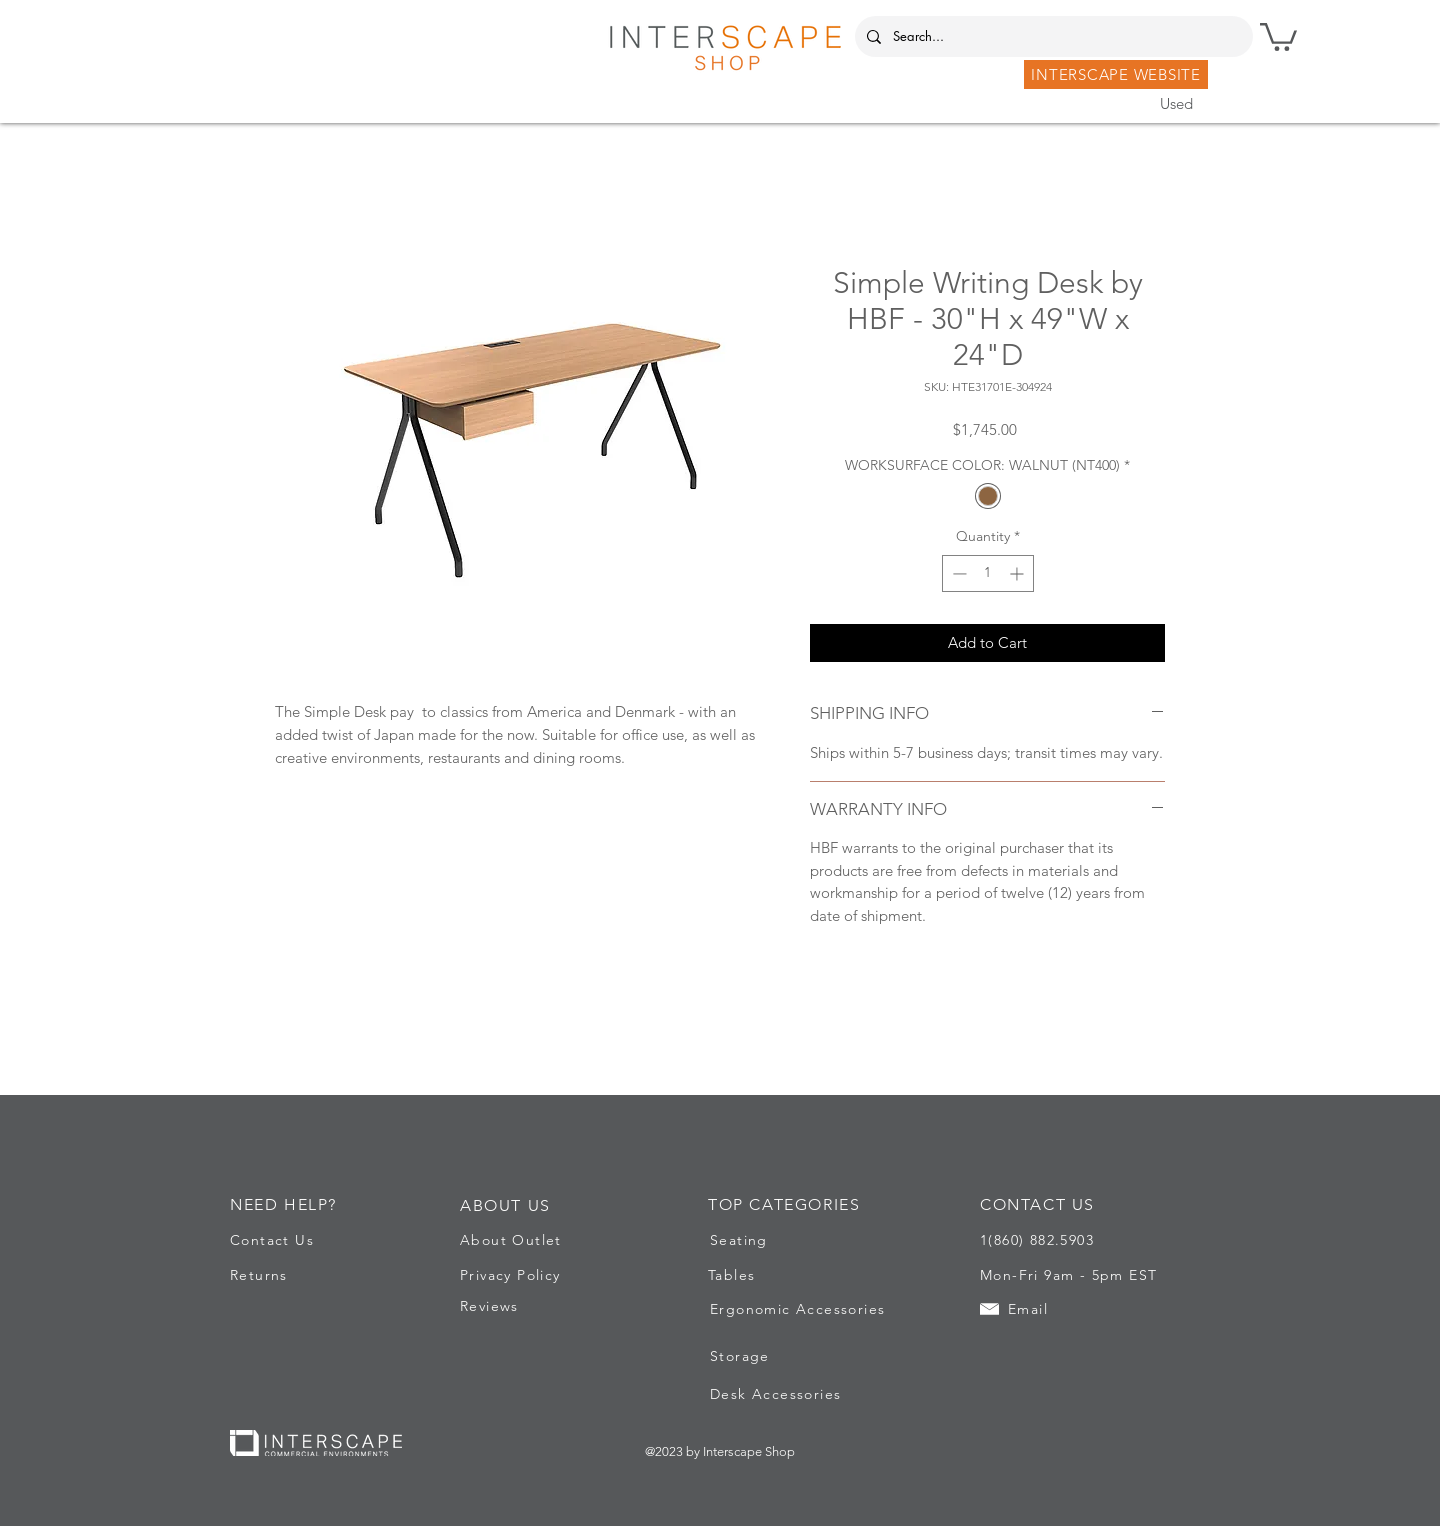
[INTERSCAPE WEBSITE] (1116, 74)
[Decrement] (957, 573)
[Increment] (1018, 573)
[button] (1278, 35)
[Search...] (1052, 36)
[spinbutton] (988, 573)
